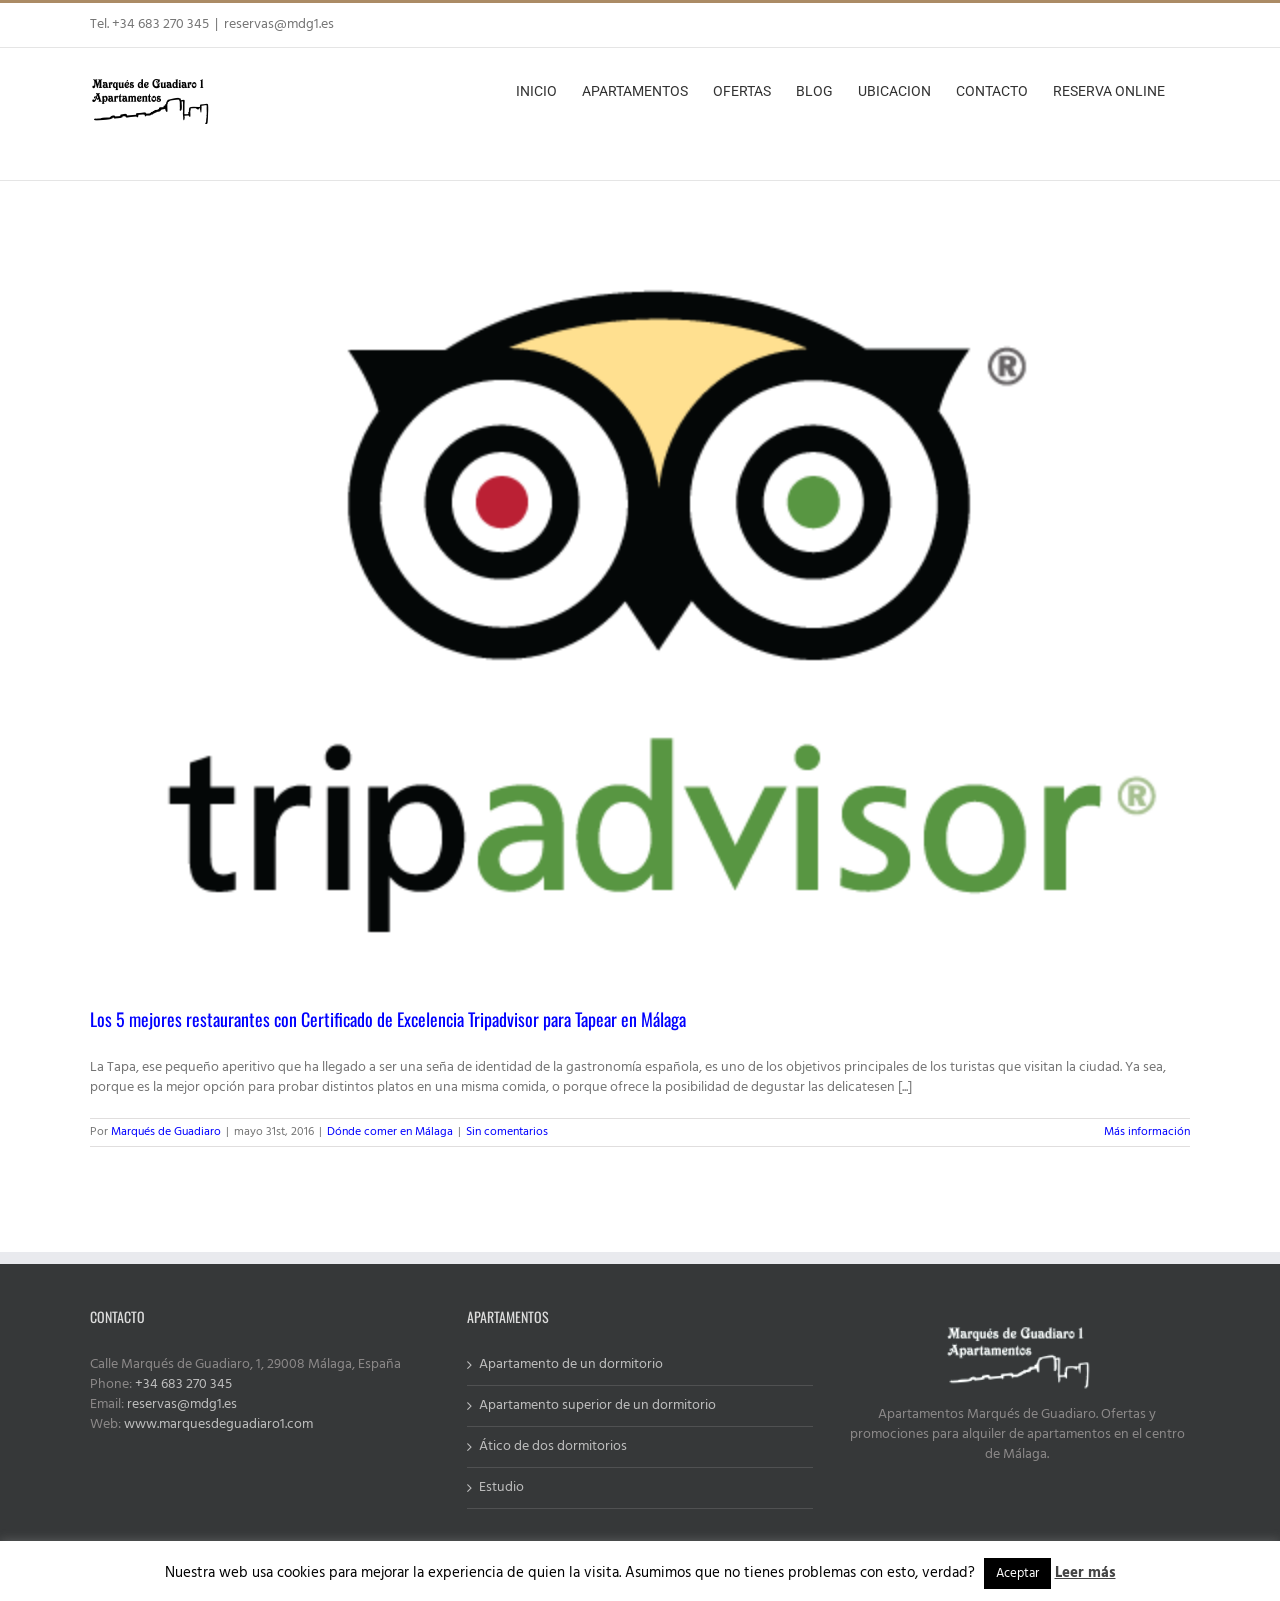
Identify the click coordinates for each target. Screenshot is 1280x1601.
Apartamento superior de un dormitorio (597, 1406)
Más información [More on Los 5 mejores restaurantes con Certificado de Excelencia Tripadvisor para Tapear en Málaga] (1147, 1132)
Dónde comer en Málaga (390, 1132)
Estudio (501, 1488)
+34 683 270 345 (183, 1384)
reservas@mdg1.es (279, 24)
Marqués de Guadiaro (166, 1132)
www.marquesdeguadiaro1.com (218, 1424)
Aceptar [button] (1017, 1573)
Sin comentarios (507, 1132)
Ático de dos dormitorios (553, 1447)
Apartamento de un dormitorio (571, 1365)
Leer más (1085, 1573)
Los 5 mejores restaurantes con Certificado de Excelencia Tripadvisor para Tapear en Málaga (388, 1019)
